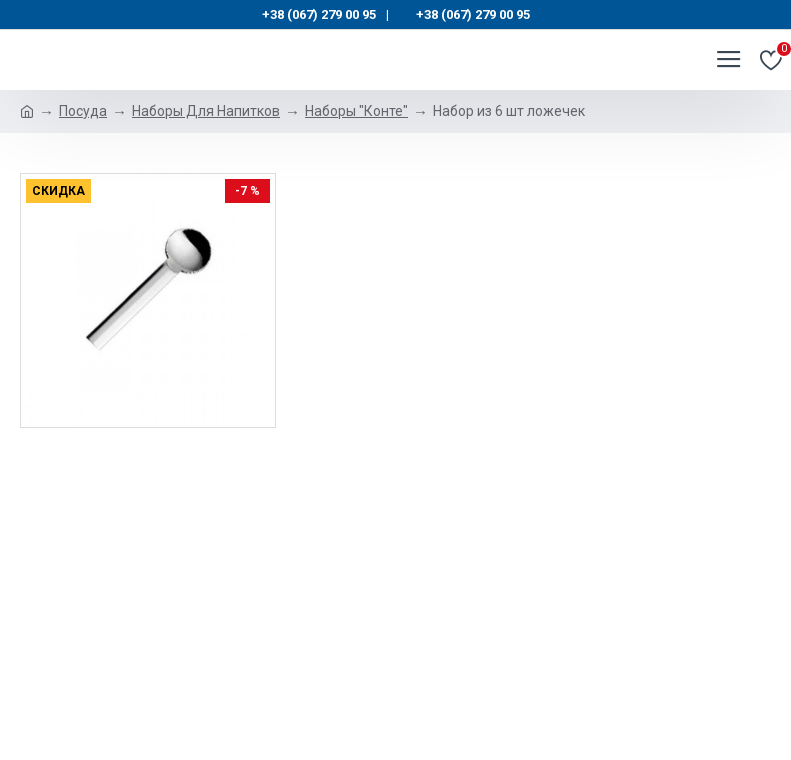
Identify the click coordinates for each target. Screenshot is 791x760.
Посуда (83, 111)
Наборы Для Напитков (206, 111)
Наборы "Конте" (356, 111)
